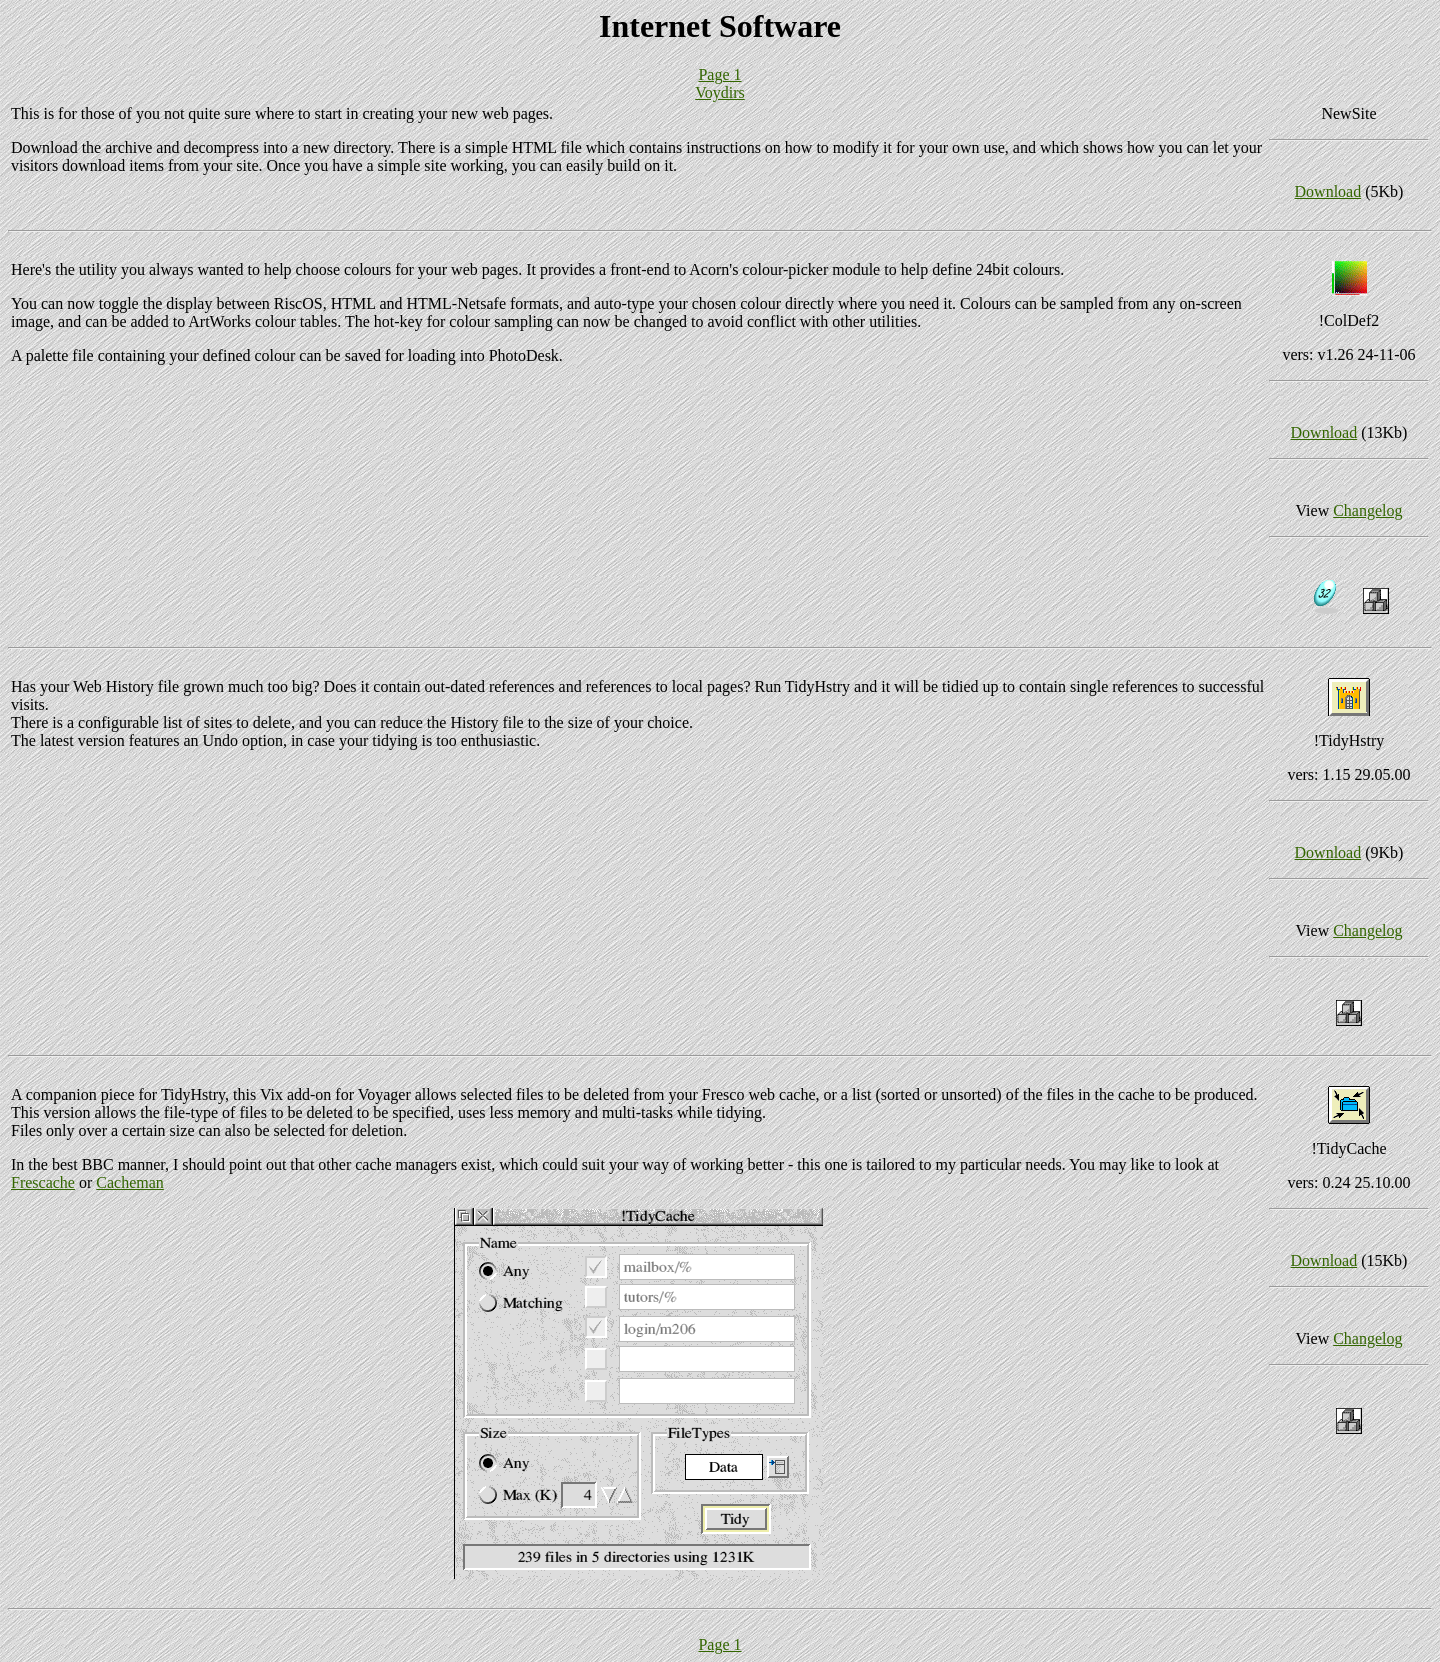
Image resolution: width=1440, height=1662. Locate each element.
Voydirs (720, 92)
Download (1328, 191)
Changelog (1367, 510)
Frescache (43, 1182)
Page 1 (719, 74)
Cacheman (130, 1182)
